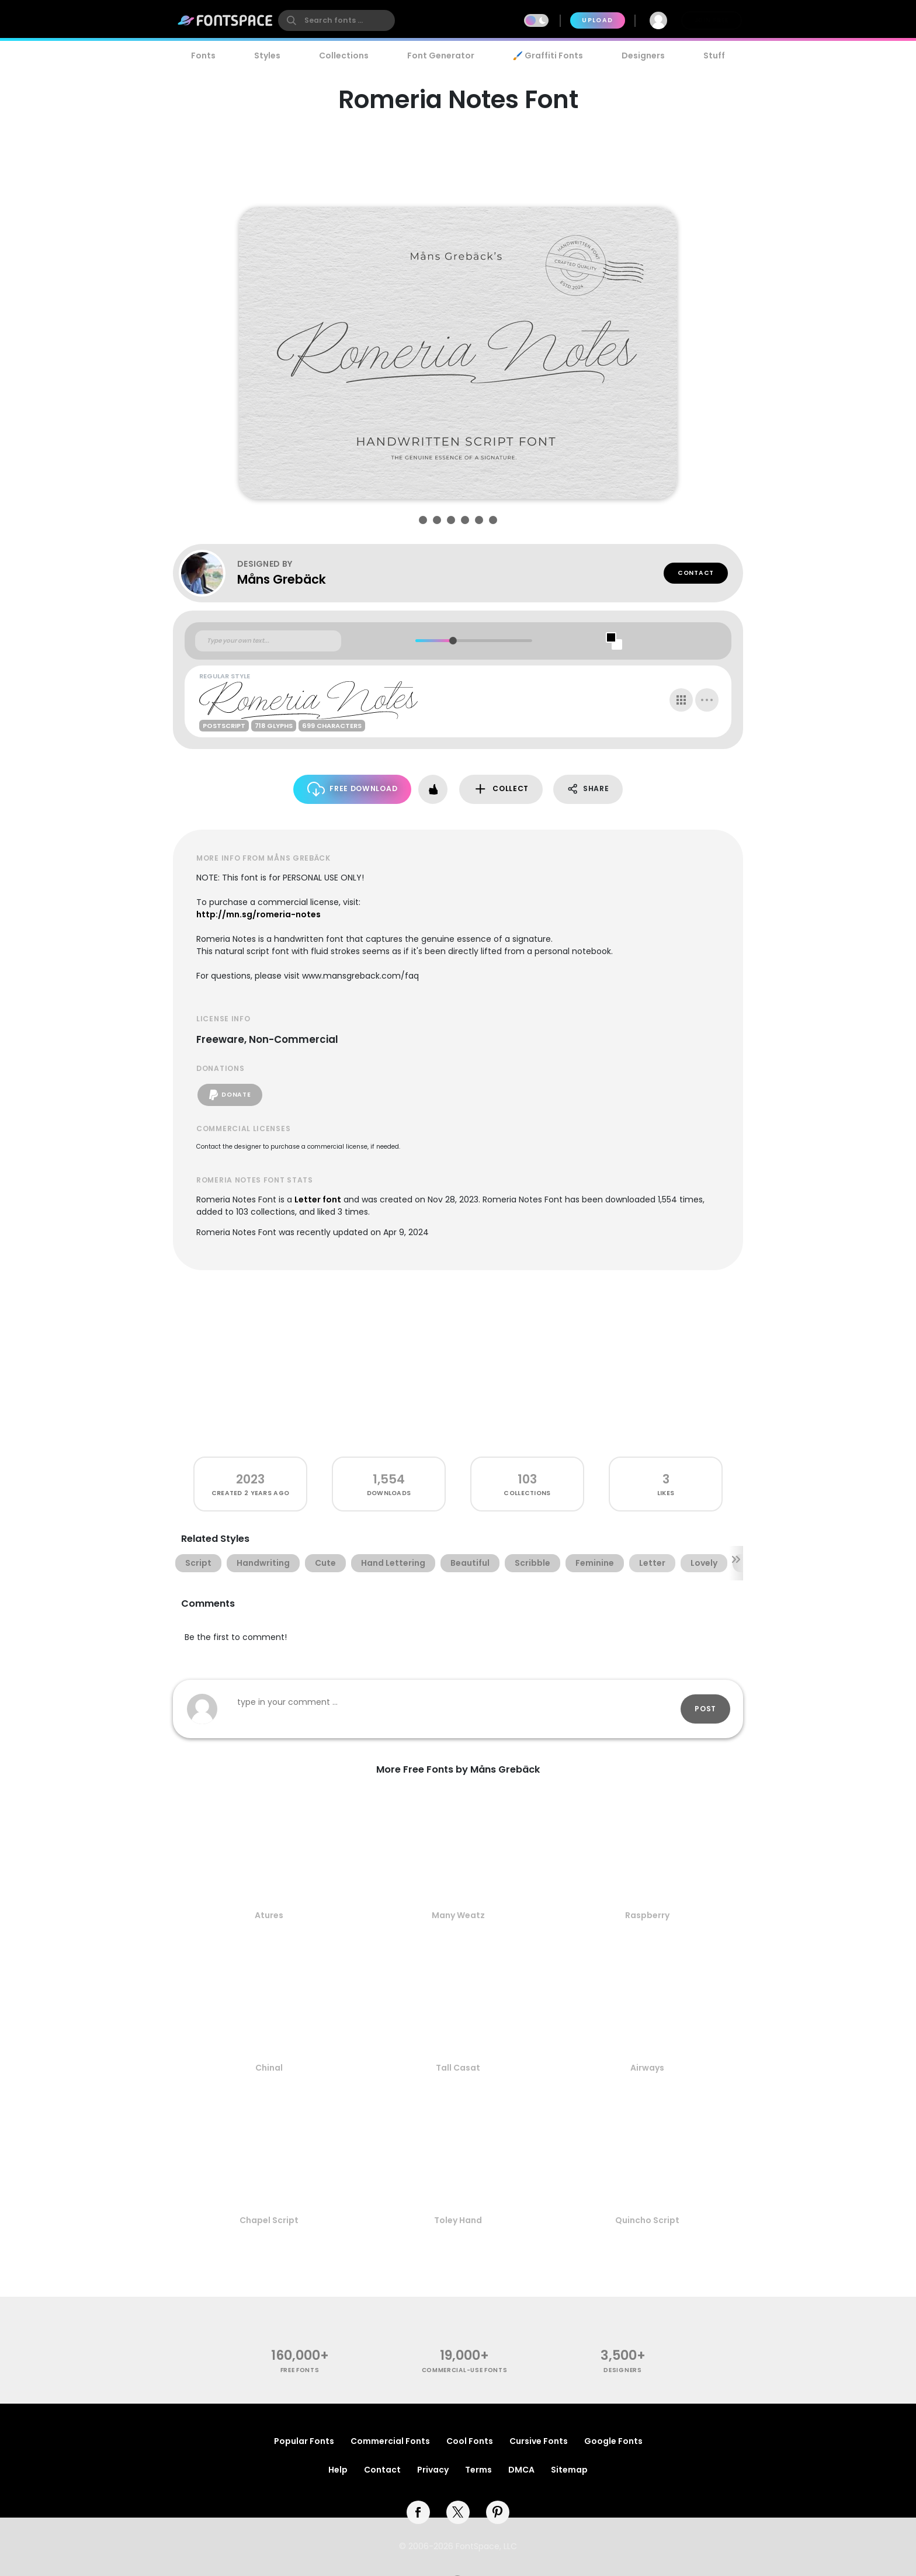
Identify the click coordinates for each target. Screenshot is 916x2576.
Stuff (714, 55)
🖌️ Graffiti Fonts (548, 55)
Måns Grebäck (281, 579)
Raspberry (647, 1915)
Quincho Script (647, 2220)
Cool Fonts (469, 2441)
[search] (336, 20)
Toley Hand (458, 2220)
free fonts (300, 2370)
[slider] (452, 640)
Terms (478, 2470)
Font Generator (440, 55)
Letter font (317, 1199)
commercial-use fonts (465, 2370)
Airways (647, 2068)
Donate (230, 1095)
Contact (696, 572)
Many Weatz (458, 1915)
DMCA (521, 2470)
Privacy (433, 2470)
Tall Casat (458, 2068)
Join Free (711, 20)
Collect (501, 789)
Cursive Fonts (538, 2441)
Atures (269, 1915)
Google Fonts (613, 2441)
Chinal (269, 2068)
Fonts (203, 55)
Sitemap (569, 2470)
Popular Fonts (304, 2441)
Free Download (352, 789)
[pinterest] (497, 2512)
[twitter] (458, 2512)
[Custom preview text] (268, 640)
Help (338, 2470)
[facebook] (418, 2512)
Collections (344, 55)
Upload (597, 20)
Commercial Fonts (390, 2441)
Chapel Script (269, 2220)
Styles (267, 55)
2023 (250, 1479)
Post (705, 1709)
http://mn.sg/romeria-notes (258, 914)
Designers (643, 55)
